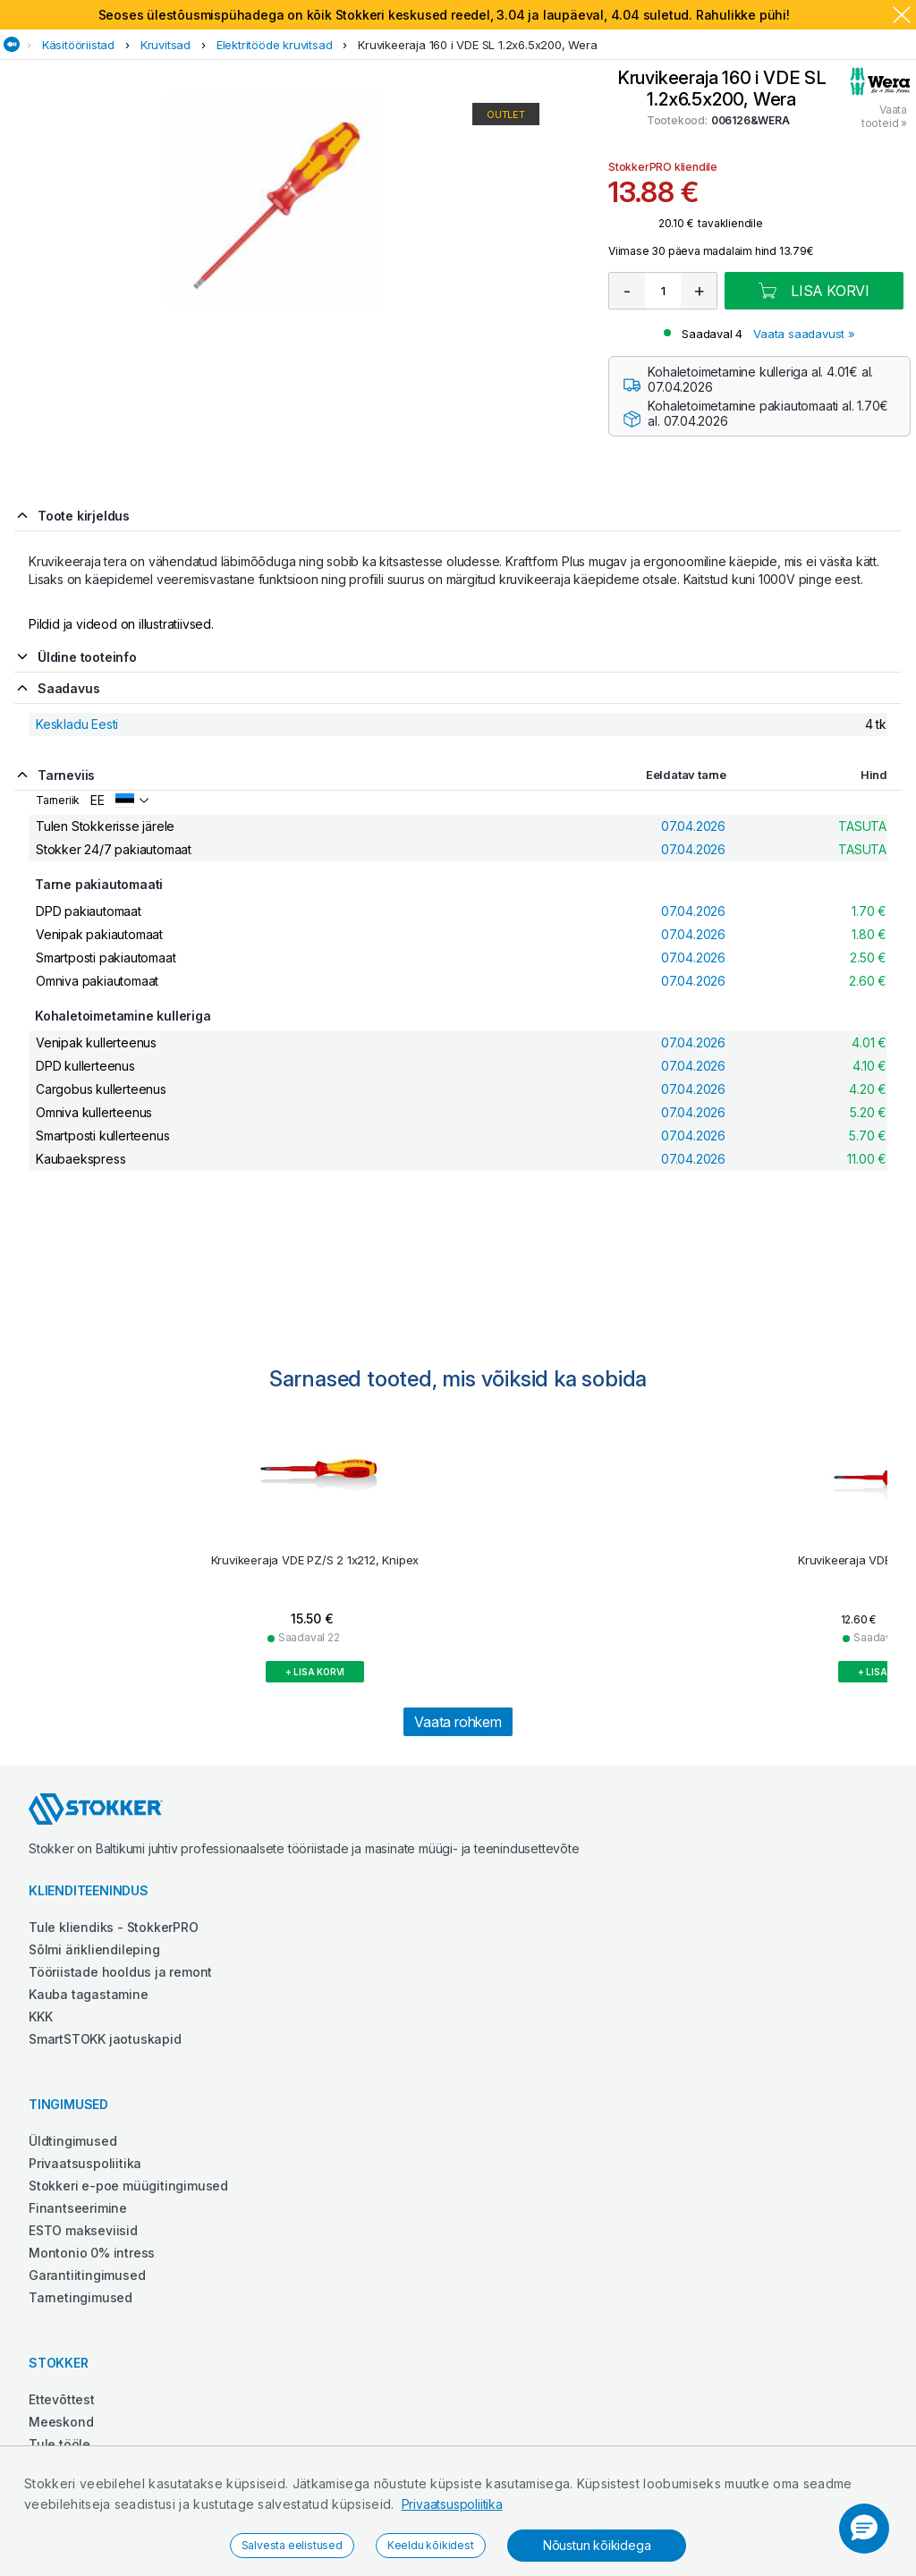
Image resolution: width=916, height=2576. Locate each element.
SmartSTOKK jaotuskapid (105, 2038)
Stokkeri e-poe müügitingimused (128, 2185)
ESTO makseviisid (83, 2230)
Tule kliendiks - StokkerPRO (114, 1927)
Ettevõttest (62, 2399)
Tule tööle (59, 2444)
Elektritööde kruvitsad (274, 45)
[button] (864, 2529)
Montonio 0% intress (92, 2252)
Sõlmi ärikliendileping (94, 1949)
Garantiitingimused (87, 2275)
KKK (40, 2016)
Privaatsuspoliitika (452, 2504)
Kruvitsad (165, 45)
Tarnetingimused (80, 2297)
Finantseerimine (78, 2208)
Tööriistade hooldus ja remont (120, 1971)
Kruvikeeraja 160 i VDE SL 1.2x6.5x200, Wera (477, 45)
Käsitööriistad (78, 45)
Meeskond (61, 2421)
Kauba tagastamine (88, 1994)
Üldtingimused (72, 2140)
